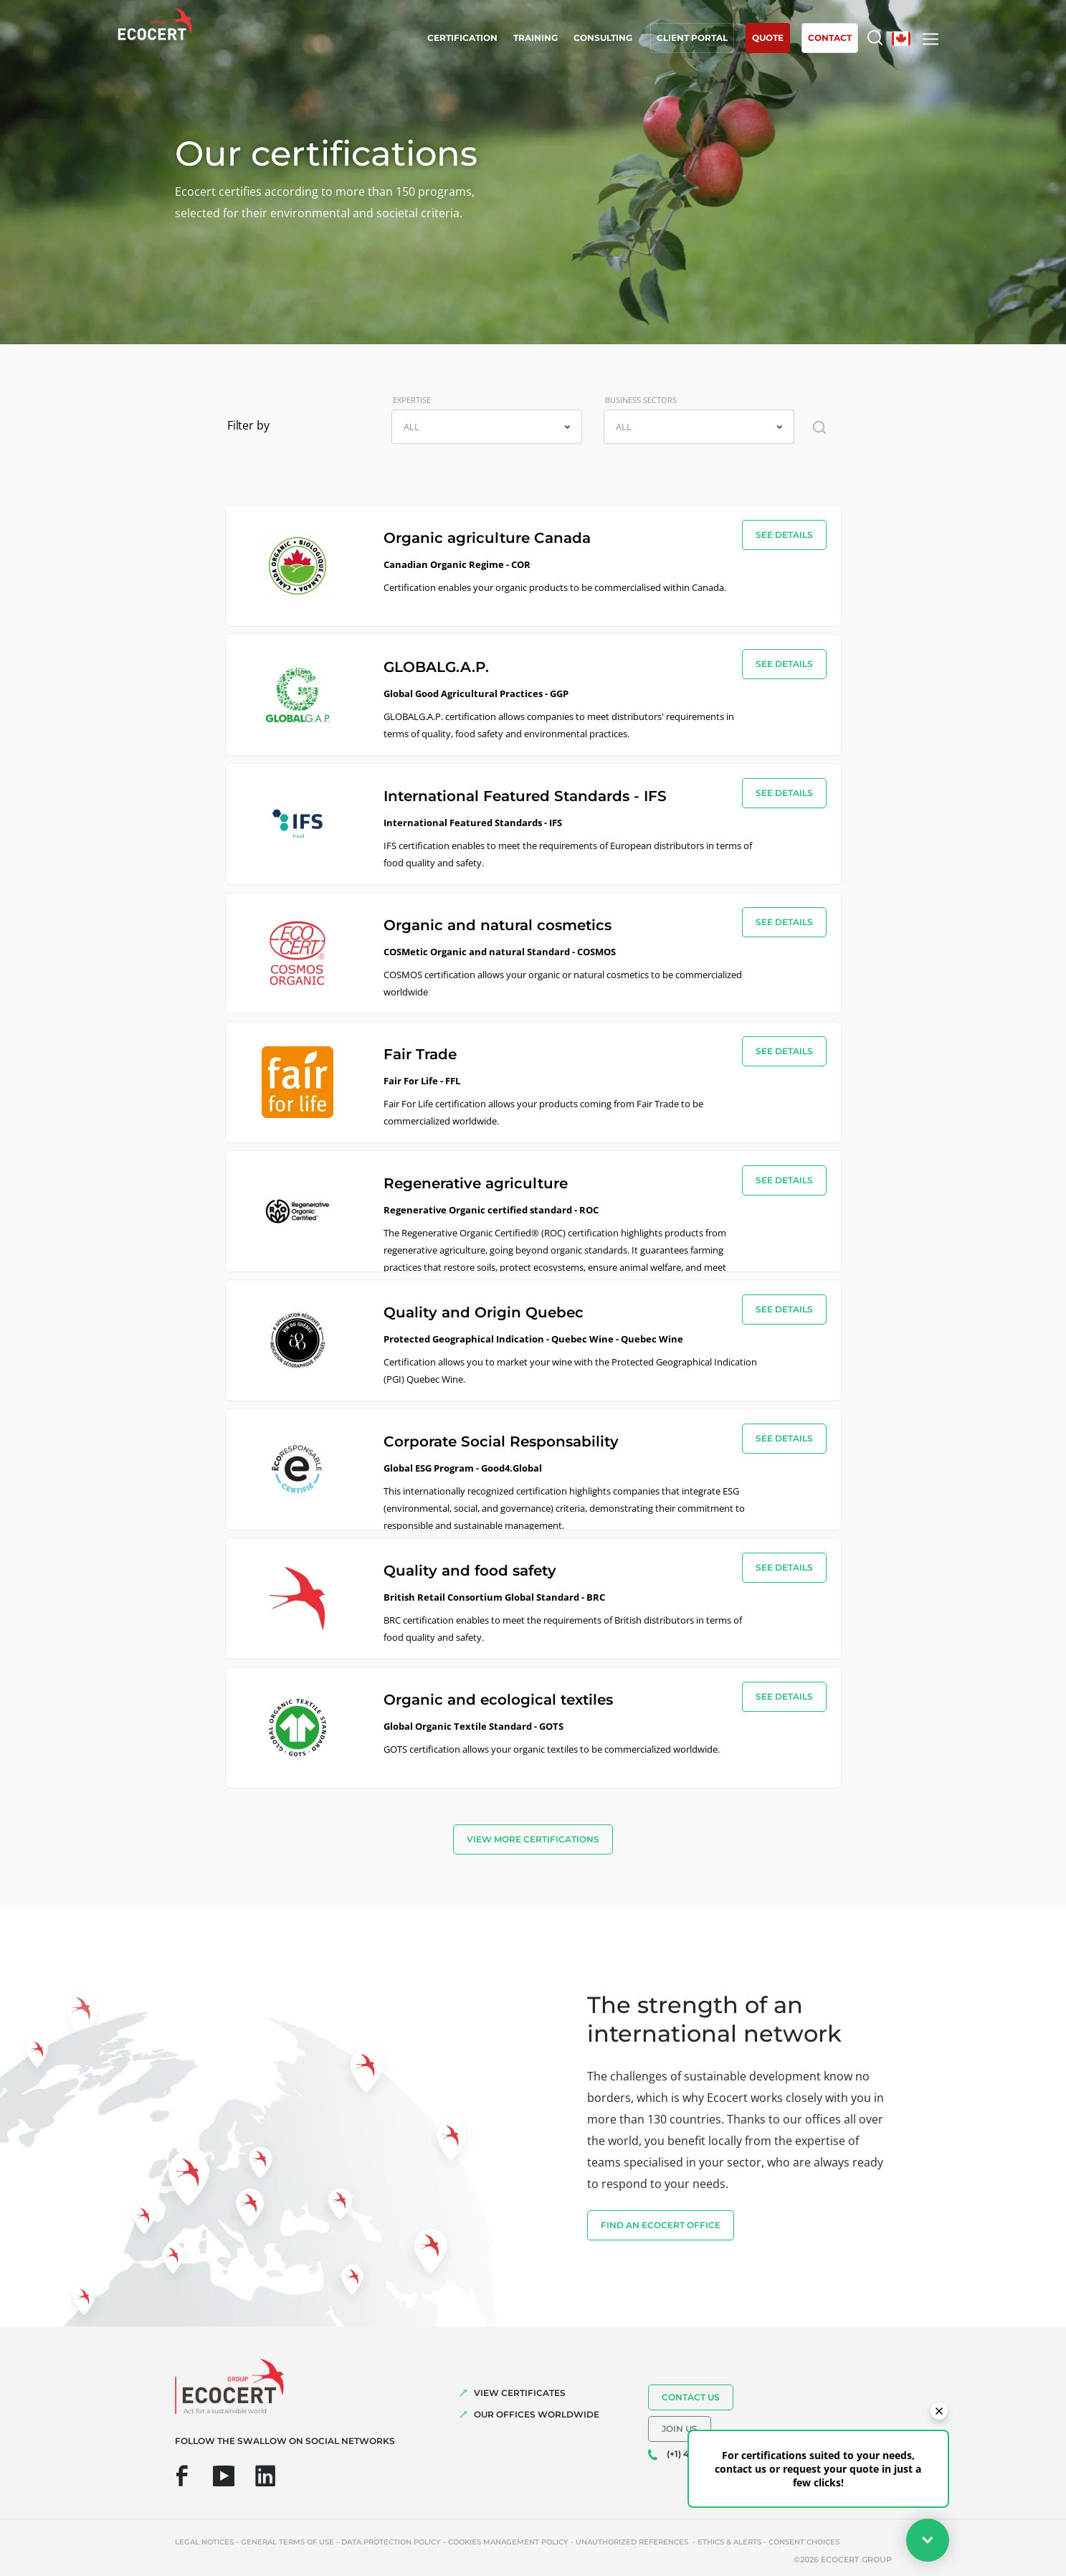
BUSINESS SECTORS (641, 399)
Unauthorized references (633, 2542)
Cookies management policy (508, 2542)
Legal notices (204, 2542)
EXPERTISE (412, 399)
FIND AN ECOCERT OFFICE (660, 2225)
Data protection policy (391, 2542)
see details (784, 534)
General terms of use (287, 2542)
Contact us (691, 2397)
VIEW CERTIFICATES (520, 2392)
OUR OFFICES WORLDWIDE (536, 2414)
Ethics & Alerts (729, 2542)
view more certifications (533, 1839)
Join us (680, 2428)
